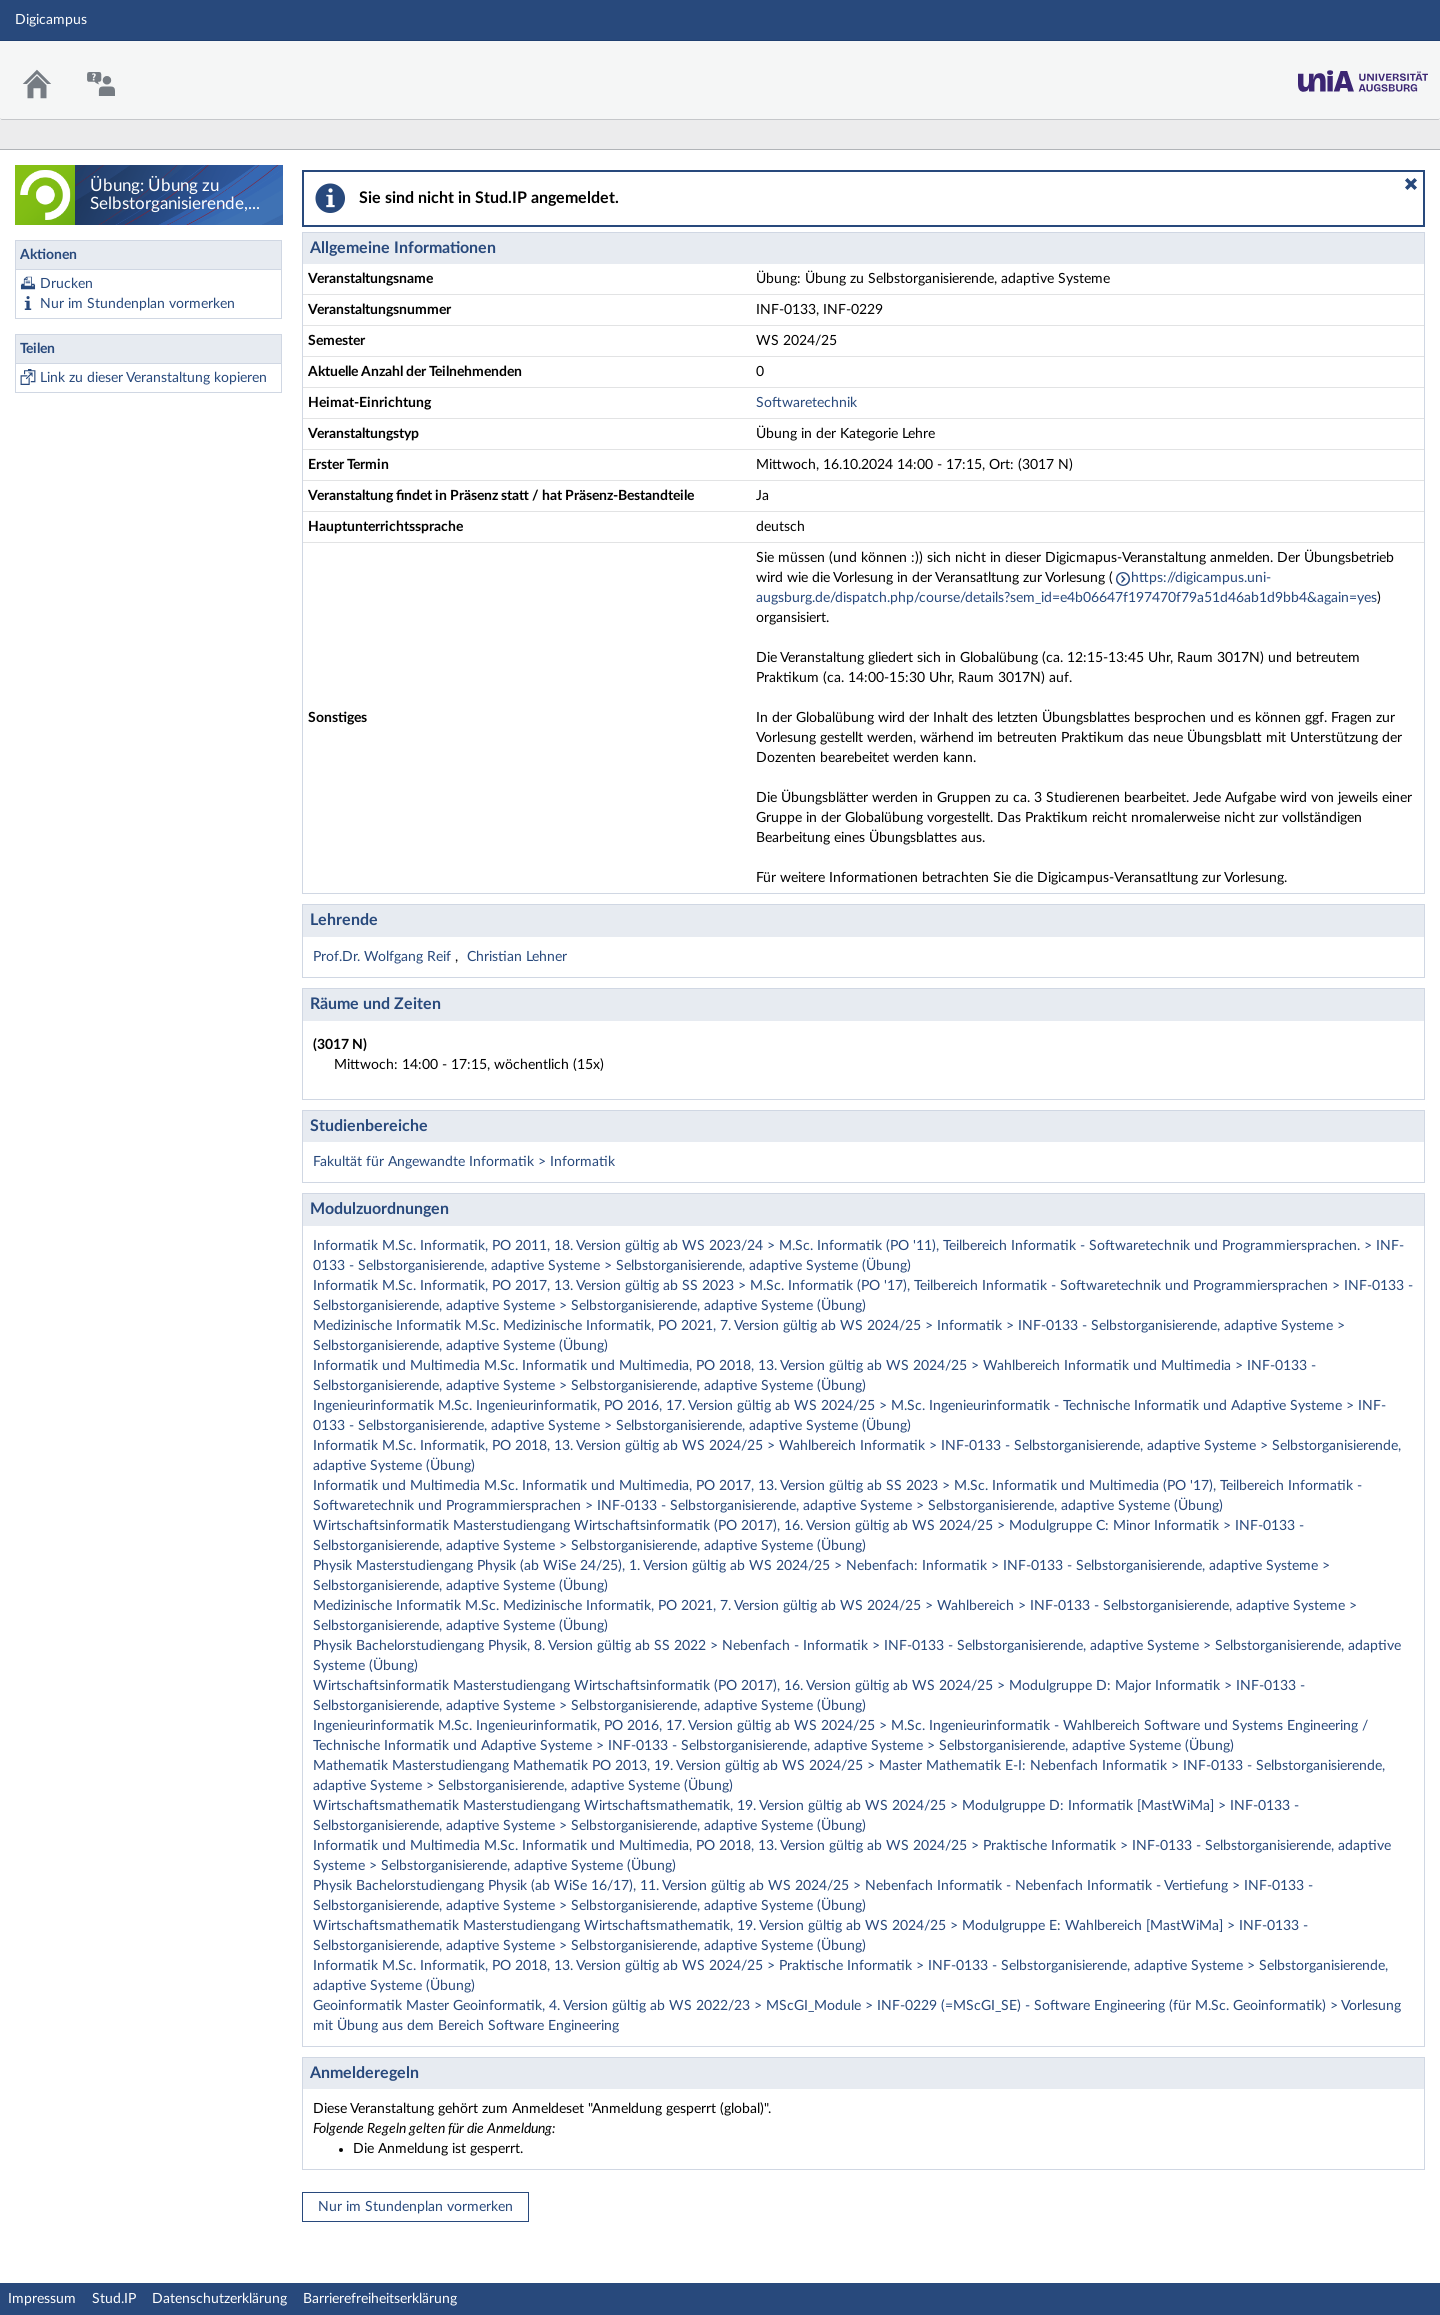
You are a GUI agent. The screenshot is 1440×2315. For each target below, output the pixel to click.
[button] (1411, 184)
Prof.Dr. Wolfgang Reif (384, 957)
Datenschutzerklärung (219, 2299)
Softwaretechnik (806, 403)
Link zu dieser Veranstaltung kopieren (153, 378)
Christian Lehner (517, 957)
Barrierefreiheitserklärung (380, 2299)
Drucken (66, 284)
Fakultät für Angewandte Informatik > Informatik (464, 1162)
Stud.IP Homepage (1363, 75)
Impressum (42, 2299)
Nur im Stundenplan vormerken (137, 304)
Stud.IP (114, 2299)
